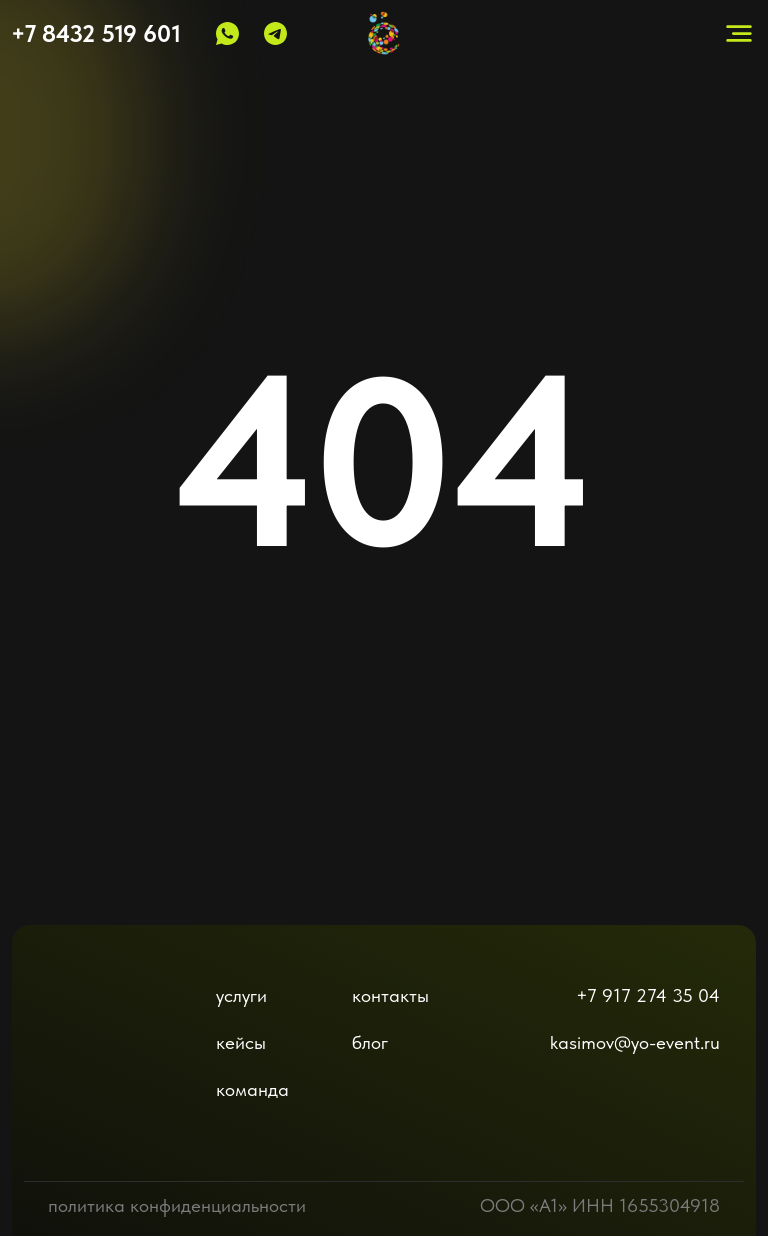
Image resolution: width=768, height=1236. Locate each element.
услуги (241, 995)
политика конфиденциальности (177, 1205)
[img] (98, 1035)
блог (370, 1042)
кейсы (241, 1042)
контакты (390, 995)
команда (252, 1089)
